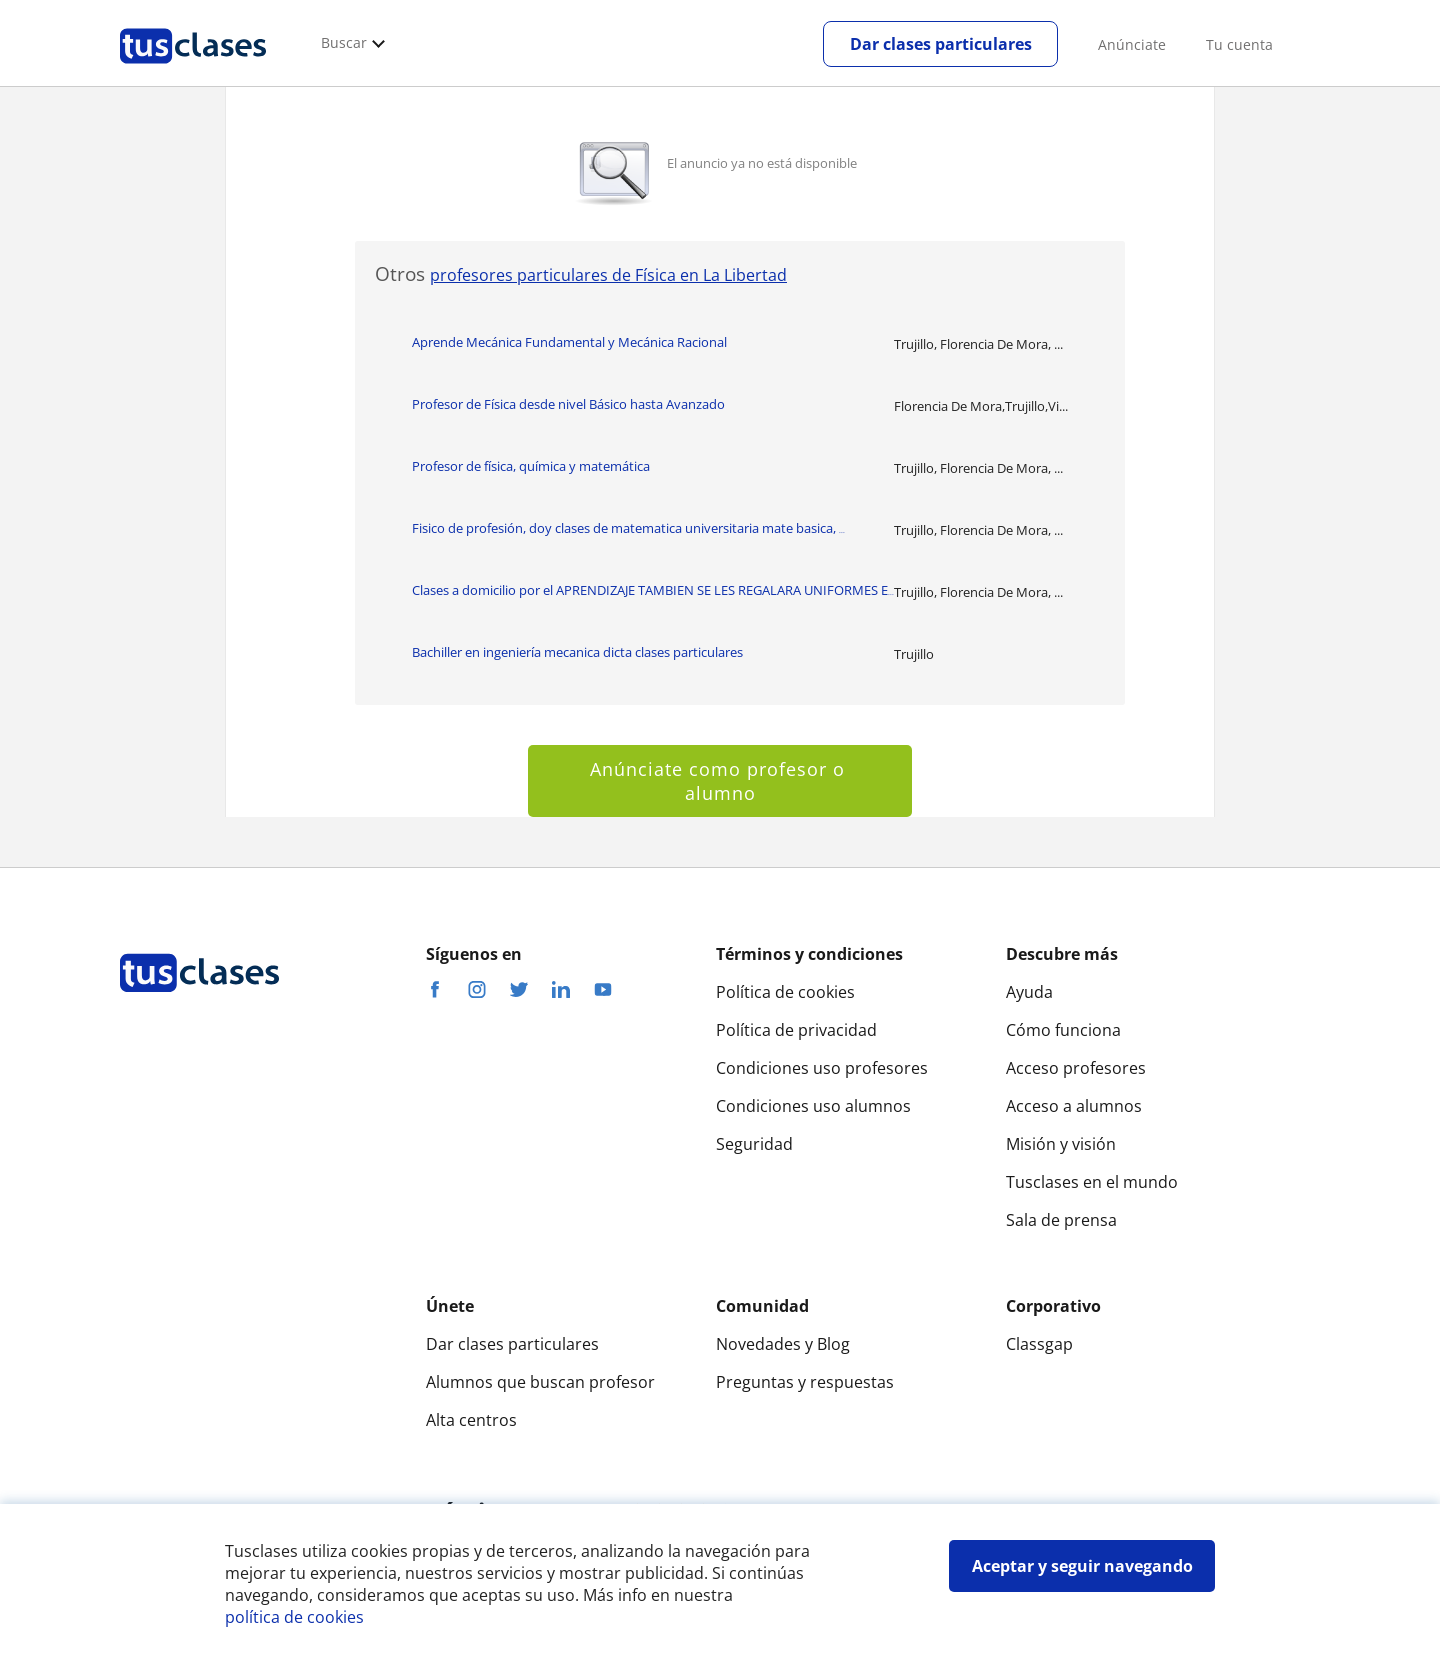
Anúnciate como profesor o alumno (720, 781)
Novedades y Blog (783, 1344)
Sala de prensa (1061, 1220)
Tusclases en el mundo (1092, 1182)
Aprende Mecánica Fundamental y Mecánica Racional (569, 342)
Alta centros (471, 1420)
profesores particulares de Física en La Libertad (608, 275)
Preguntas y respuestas (805, 1382)
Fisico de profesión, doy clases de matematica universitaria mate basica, (628, 528)
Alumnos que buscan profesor (540, 1382)
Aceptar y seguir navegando (1082, 1566)
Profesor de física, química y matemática (531, 466)
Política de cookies (785, 992)
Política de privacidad (796, 1030)
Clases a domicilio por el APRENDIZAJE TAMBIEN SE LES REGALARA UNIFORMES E (653, 590)
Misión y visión (1061, 1144)
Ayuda (1029, 992)
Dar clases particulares (941, 44)
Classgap (1039, 1344)
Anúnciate (1132, 44)
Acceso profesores (1076, 1068)
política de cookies (294, 1617)
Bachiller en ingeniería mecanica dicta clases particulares (577, 652)
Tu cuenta (1239, 44)
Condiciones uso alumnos (813, 1106)
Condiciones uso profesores (822, 1068)
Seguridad (754, 1144)
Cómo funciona (1063, 1030)
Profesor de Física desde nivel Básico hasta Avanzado (568, 404)
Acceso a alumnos (1074, 1106)
